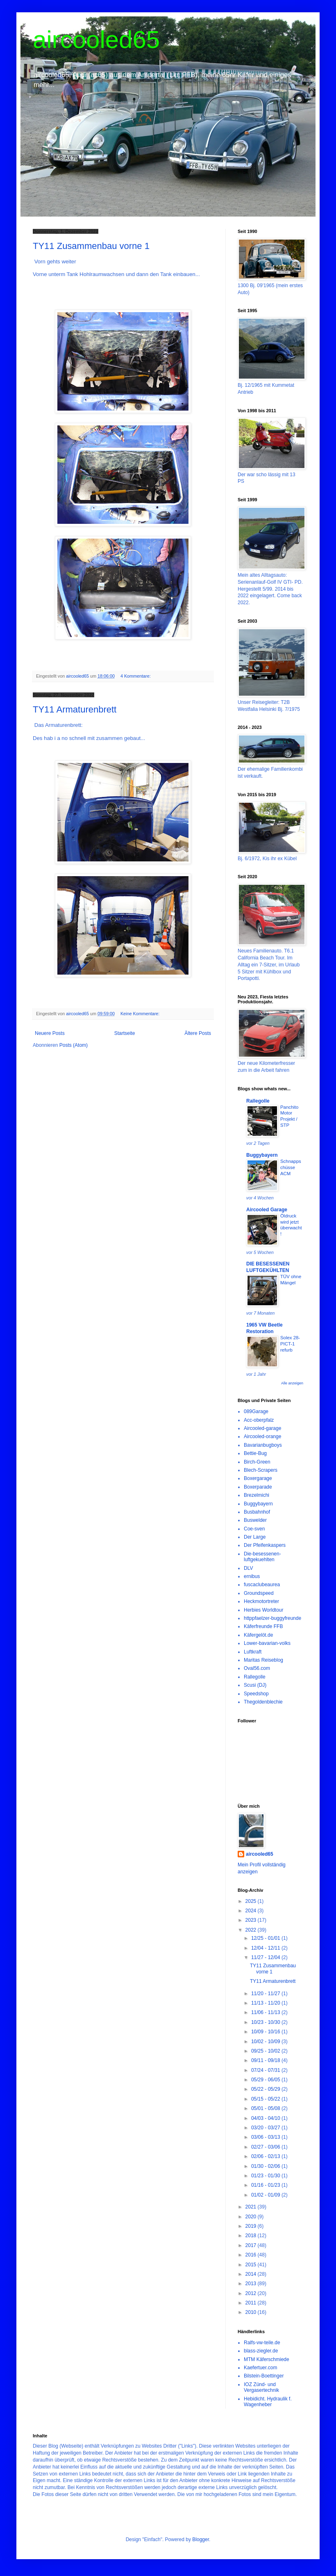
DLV (248, 1568)
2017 (251, 2245)
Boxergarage (258, 1478)
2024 (251, 1911)
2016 (251, 2255)
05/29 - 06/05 (266, 2080)
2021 (251, 2207)
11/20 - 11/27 (266, 1993)
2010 (251, 2312)
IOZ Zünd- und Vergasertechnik (261, 2387)
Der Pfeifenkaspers (265, 1545)
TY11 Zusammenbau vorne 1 (91, 246)
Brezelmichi (256, 1495)
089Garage (256, 1411)
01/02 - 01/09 (266, 2195)
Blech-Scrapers (260, 1470)
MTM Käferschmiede (266, 2359)
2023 (251, 1920)
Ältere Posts (197, 1033)
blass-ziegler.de (261, 2351)
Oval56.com (257, 1668)
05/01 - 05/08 (266, 2108)
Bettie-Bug (255, 1453)
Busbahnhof (257, 1512)
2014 (251, 2274)
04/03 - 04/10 (266, 2118)
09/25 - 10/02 (266, 2051)
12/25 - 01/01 (266, 1938)
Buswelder (255, 1520)
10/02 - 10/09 (266, 2041)
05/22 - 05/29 (266, 2089)
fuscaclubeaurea (262, 1584)
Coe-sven (254, 1529)
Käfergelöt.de (258, 1635)
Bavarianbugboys (263, 1445)
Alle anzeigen (292, 1383)
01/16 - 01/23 (266, 2185)
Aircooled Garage (266, 1210)
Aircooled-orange (262, 1436)
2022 (251, 1930)
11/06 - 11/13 (266, 2012)
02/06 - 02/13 (266, 2156)
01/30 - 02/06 (266, 2166)
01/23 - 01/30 (266, 2176)
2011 (251, 2303)
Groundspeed (259, 1593)
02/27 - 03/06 (266, 2147)
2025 (251, 1901)
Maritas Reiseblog (263, 1660)
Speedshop (256, 1694)
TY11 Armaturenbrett (74, 709)
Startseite (124, 1033)
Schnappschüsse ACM (290, 1167)
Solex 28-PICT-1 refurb (290, 1343)
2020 (251, 2217)
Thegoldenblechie (263, 1702)
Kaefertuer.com (260, 2367)
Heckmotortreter (261, 1601)
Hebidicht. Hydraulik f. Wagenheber (268, 2401)
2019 (251, 2226)
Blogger (200, 2539)
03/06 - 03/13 (266, 2137)
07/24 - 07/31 (266, 2070)
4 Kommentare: (136, 676)
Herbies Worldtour (263, 1610)
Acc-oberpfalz (259, 1420)
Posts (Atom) (73, 1045)
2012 (251, 2293)
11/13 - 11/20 (266, 2003)
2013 (251, 2283)
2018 (251, 2235)
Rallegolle (258, 1101)
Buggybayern (262, 1155)
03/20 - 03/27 (266, 2128)
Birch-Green (257, 1462)
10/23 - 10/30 (266, 2022)
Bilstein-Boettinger (264, 2376)
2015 (251, 2265)
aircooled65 (96, 39)
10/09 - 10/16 (266, 2032)
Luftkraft (252, 1652)
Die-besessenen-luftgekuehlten (262, 1556)
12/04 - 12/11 (266, 1948)
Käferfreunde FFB (263, 1626)
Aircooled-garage (262, 1428)
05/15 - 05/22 (266, 2099)
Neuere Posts (50, 1033)
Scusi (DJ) (255, 1685)
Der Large (255, 1537)
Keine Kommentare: (140, 1013)
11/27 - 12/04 (266, 1957)
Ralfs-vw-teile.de (262, 2342)
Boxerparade (258, 1487)
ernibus (252, 1576)
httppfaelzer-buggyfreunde (272, 1618)
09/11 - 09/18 (266, 2060)
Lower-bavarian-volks (267, 1643)
